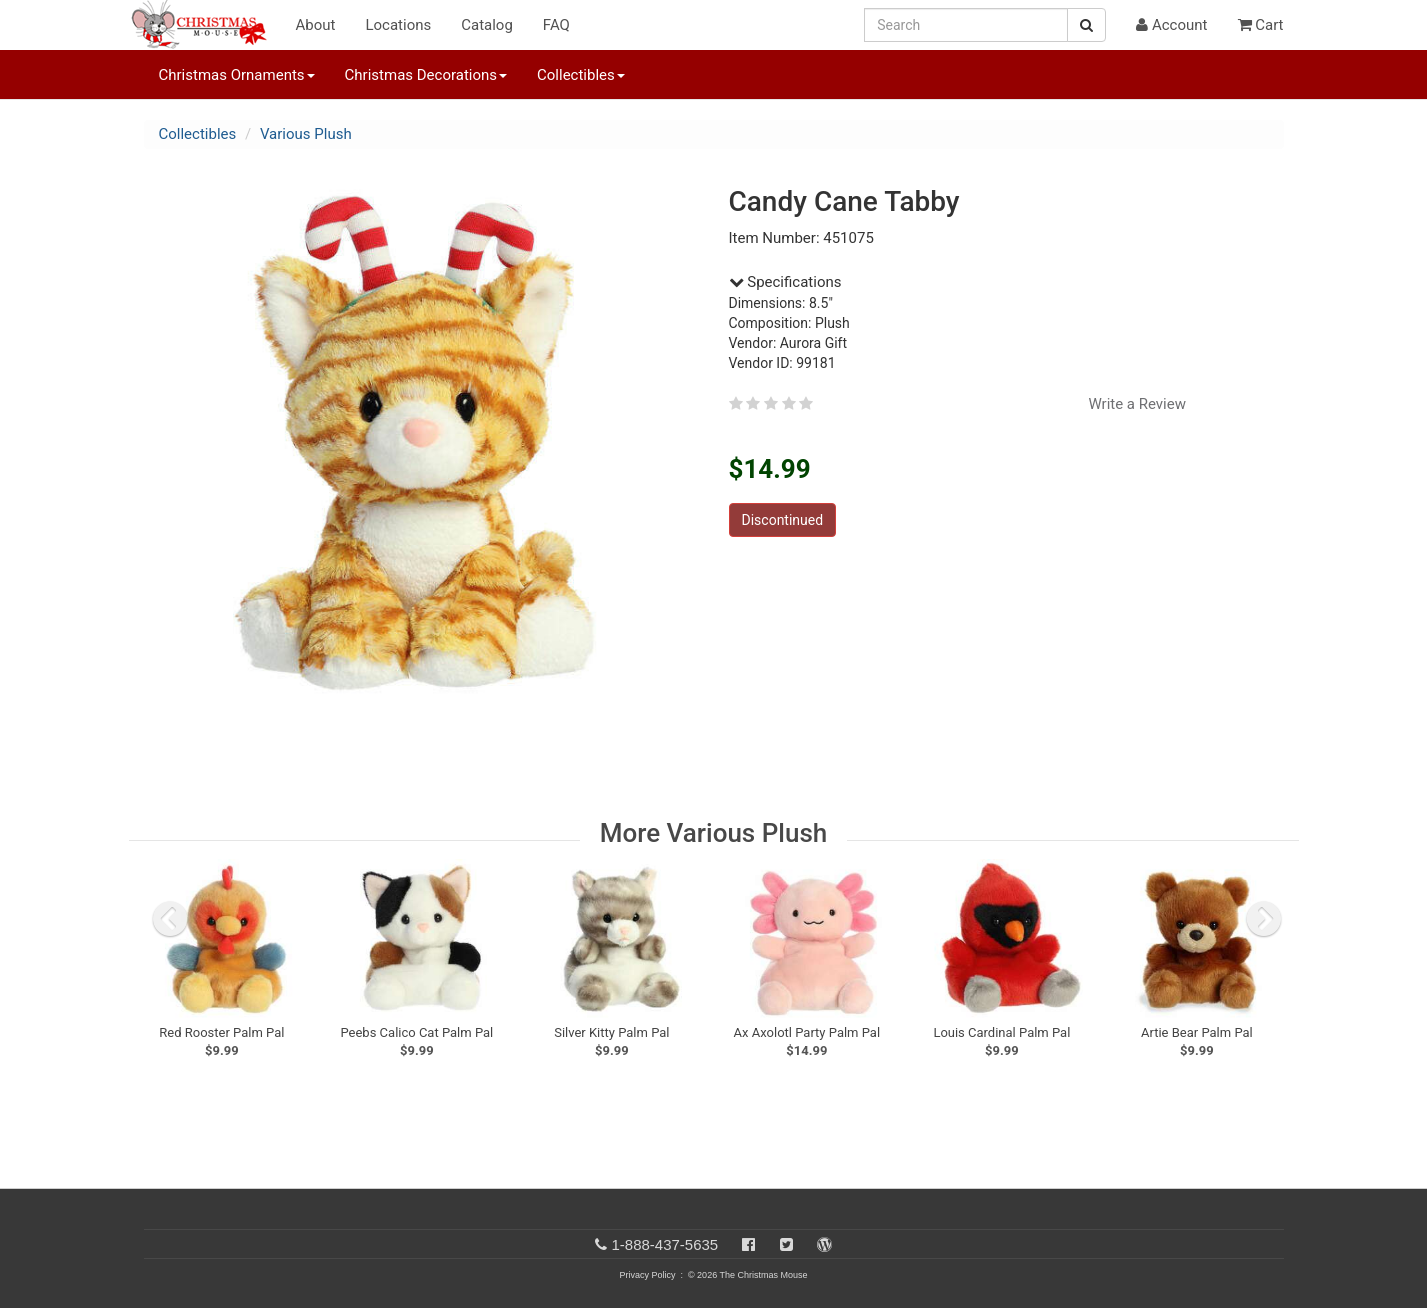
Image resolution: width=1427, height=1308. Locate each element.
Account (1171, 25)
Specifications (785, 282)
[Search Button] (1086, 25)
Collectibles (198, 134)
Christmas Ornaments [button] (237, 75)
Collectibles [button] (581, 75)
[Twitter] (786, 1244)
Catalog (487, 25)
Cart (1261, 25)
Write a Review (1137, 404)
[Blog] (824, 1244)
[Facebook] (748, 1244)
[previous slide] (170, 919)
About (316, 25)
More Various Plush (713, 833)
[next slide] (1264, 919)
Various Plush (306, 134)
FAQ (556, 25)
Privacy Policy (647, 1275)
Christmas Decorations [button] (426, 75)
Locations (398, 25)
